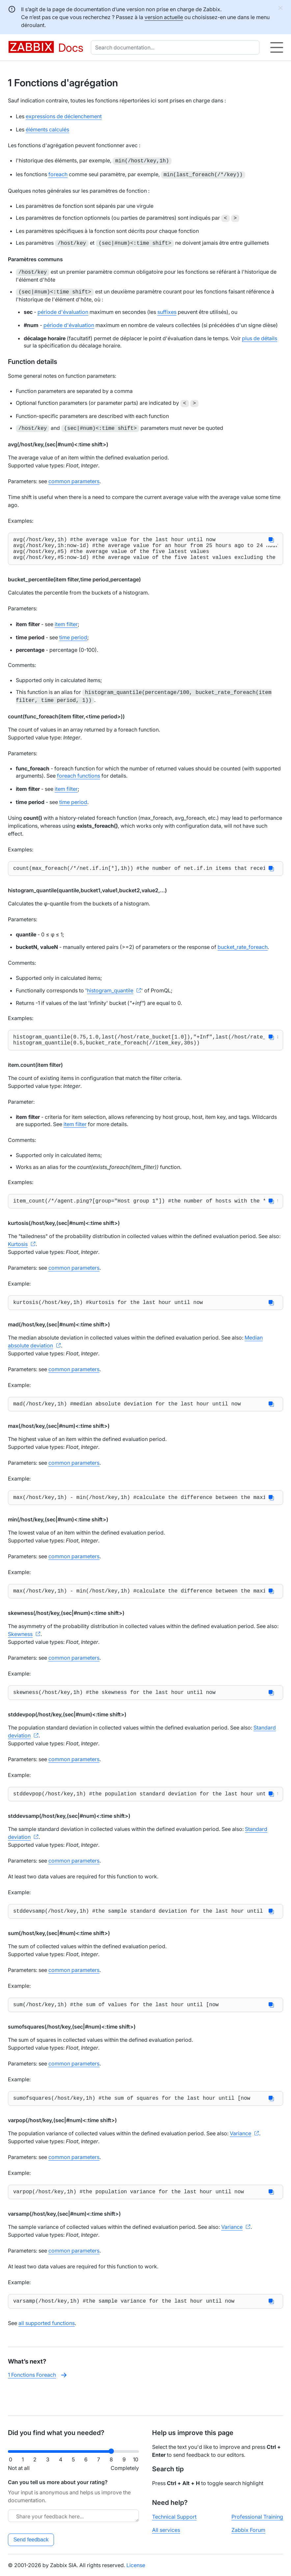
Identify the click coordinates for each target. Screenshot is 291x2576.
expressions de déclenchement (64, 116)
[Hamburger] (276, 47)
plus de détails (259, 337)
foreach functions (78, 780)
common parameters (73, 480)
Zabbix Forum (248, 2530)
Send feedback (31, 2539)
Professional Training (257, 2516)
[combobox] (176, 47)
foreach (57, 174)
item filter (66, 628)
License (135, 2565)
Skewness (20, 1649)
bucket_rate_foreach (243, 953)
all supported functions (46, 2347)
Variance (240, 2155)
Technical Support (174, 2516)
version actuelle (164, 17)
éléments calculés (47, 129)
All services (166, 2530)
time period (73, 642)
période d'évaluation (63, 311)
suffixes (166, 311)
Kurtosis (18, 1254)
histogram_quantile (110, 996)
